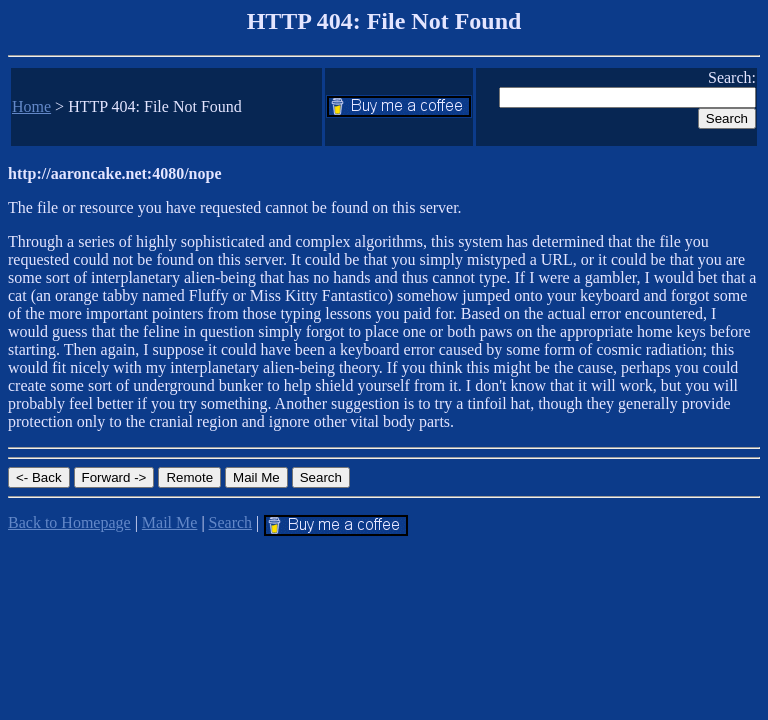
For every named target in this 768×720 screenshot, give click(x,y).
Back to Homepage (69, 522)
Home (31, 106)
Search (231, 522)
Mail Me (170, 522)
